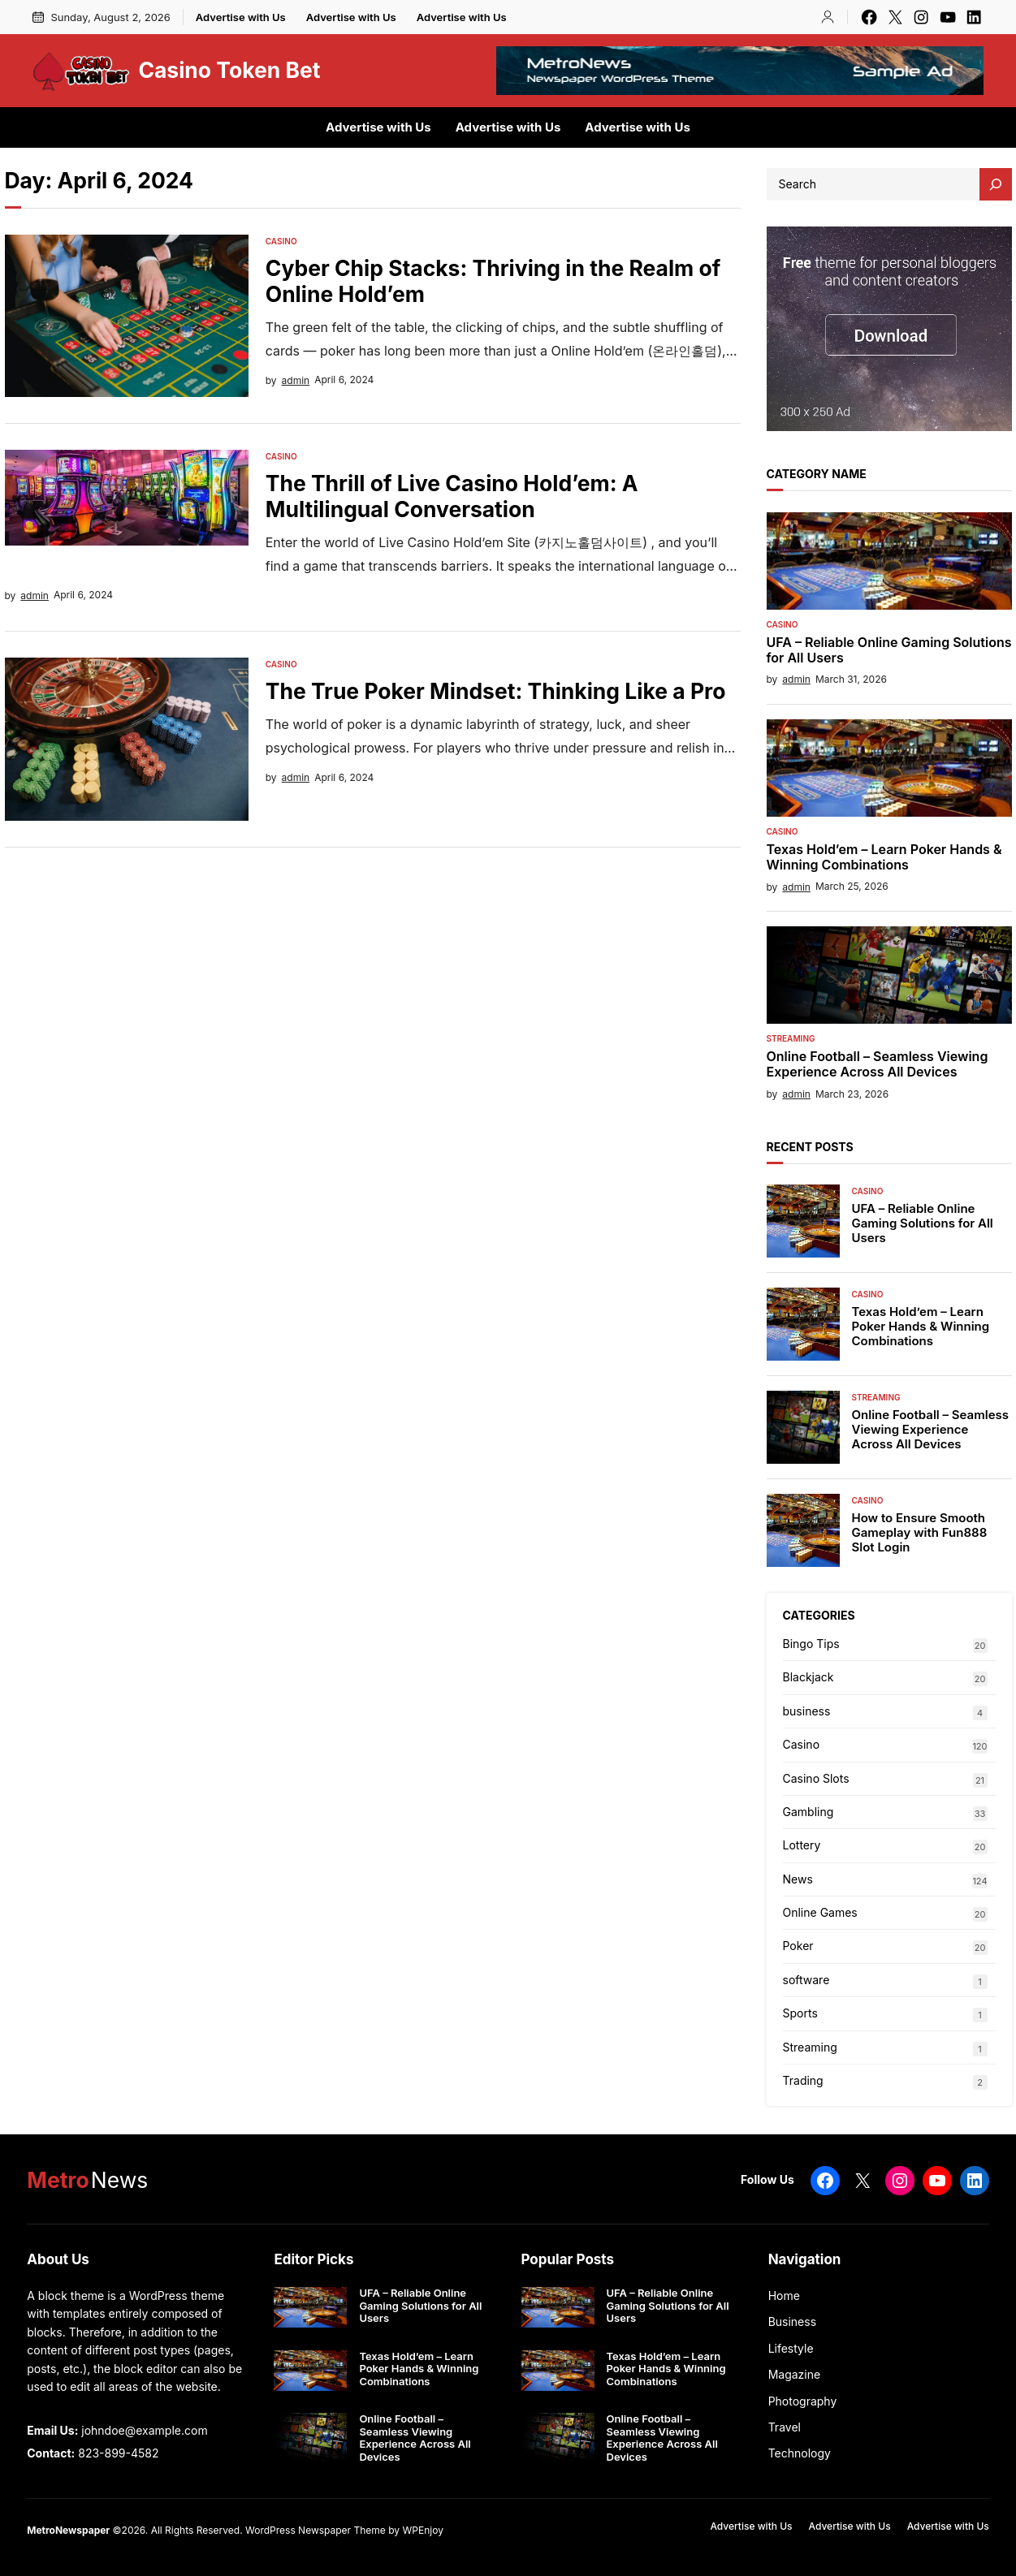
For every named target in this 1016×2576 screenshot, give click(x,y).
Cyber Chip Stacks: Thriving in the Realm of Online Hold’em (493, 281)
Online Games (820, 1912)
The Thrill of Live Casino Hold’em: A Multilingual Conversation (452, 496)
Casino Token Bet (229, 70)
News (798, 1879)
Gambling (808, 1812)
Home (784, 2295)
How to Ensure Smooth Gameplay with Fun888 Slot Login (920, 1533)
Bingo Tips (811, 1643)
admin (296, 380)
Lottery (802, 1845)
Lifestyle (791, 2348)
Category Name (817, 474)
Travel (784, 2427)
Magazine (794, 2374)
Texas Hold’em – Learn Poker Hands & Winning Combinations (884, 857)
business (807, 1711)
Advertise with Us (241, 17)
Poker (798, 1945)
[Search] (995, 184)
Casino (281, 241)
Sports (800, 2013)
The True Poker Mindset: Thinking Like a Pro (496, 691)
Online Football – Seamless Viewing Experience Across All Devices (877, 1064)
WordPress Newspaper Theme (315, 2530)
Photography (802, 2401)
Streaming (791, 1038)
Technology (799, 2453)
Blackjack (808, 1677)
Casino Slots (816, 1778)
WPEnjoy (422, 2530)
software (806, 1980)
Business (792, 2321)
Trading (803, 2080)
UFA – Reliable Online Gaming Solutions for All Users (889, 650)
